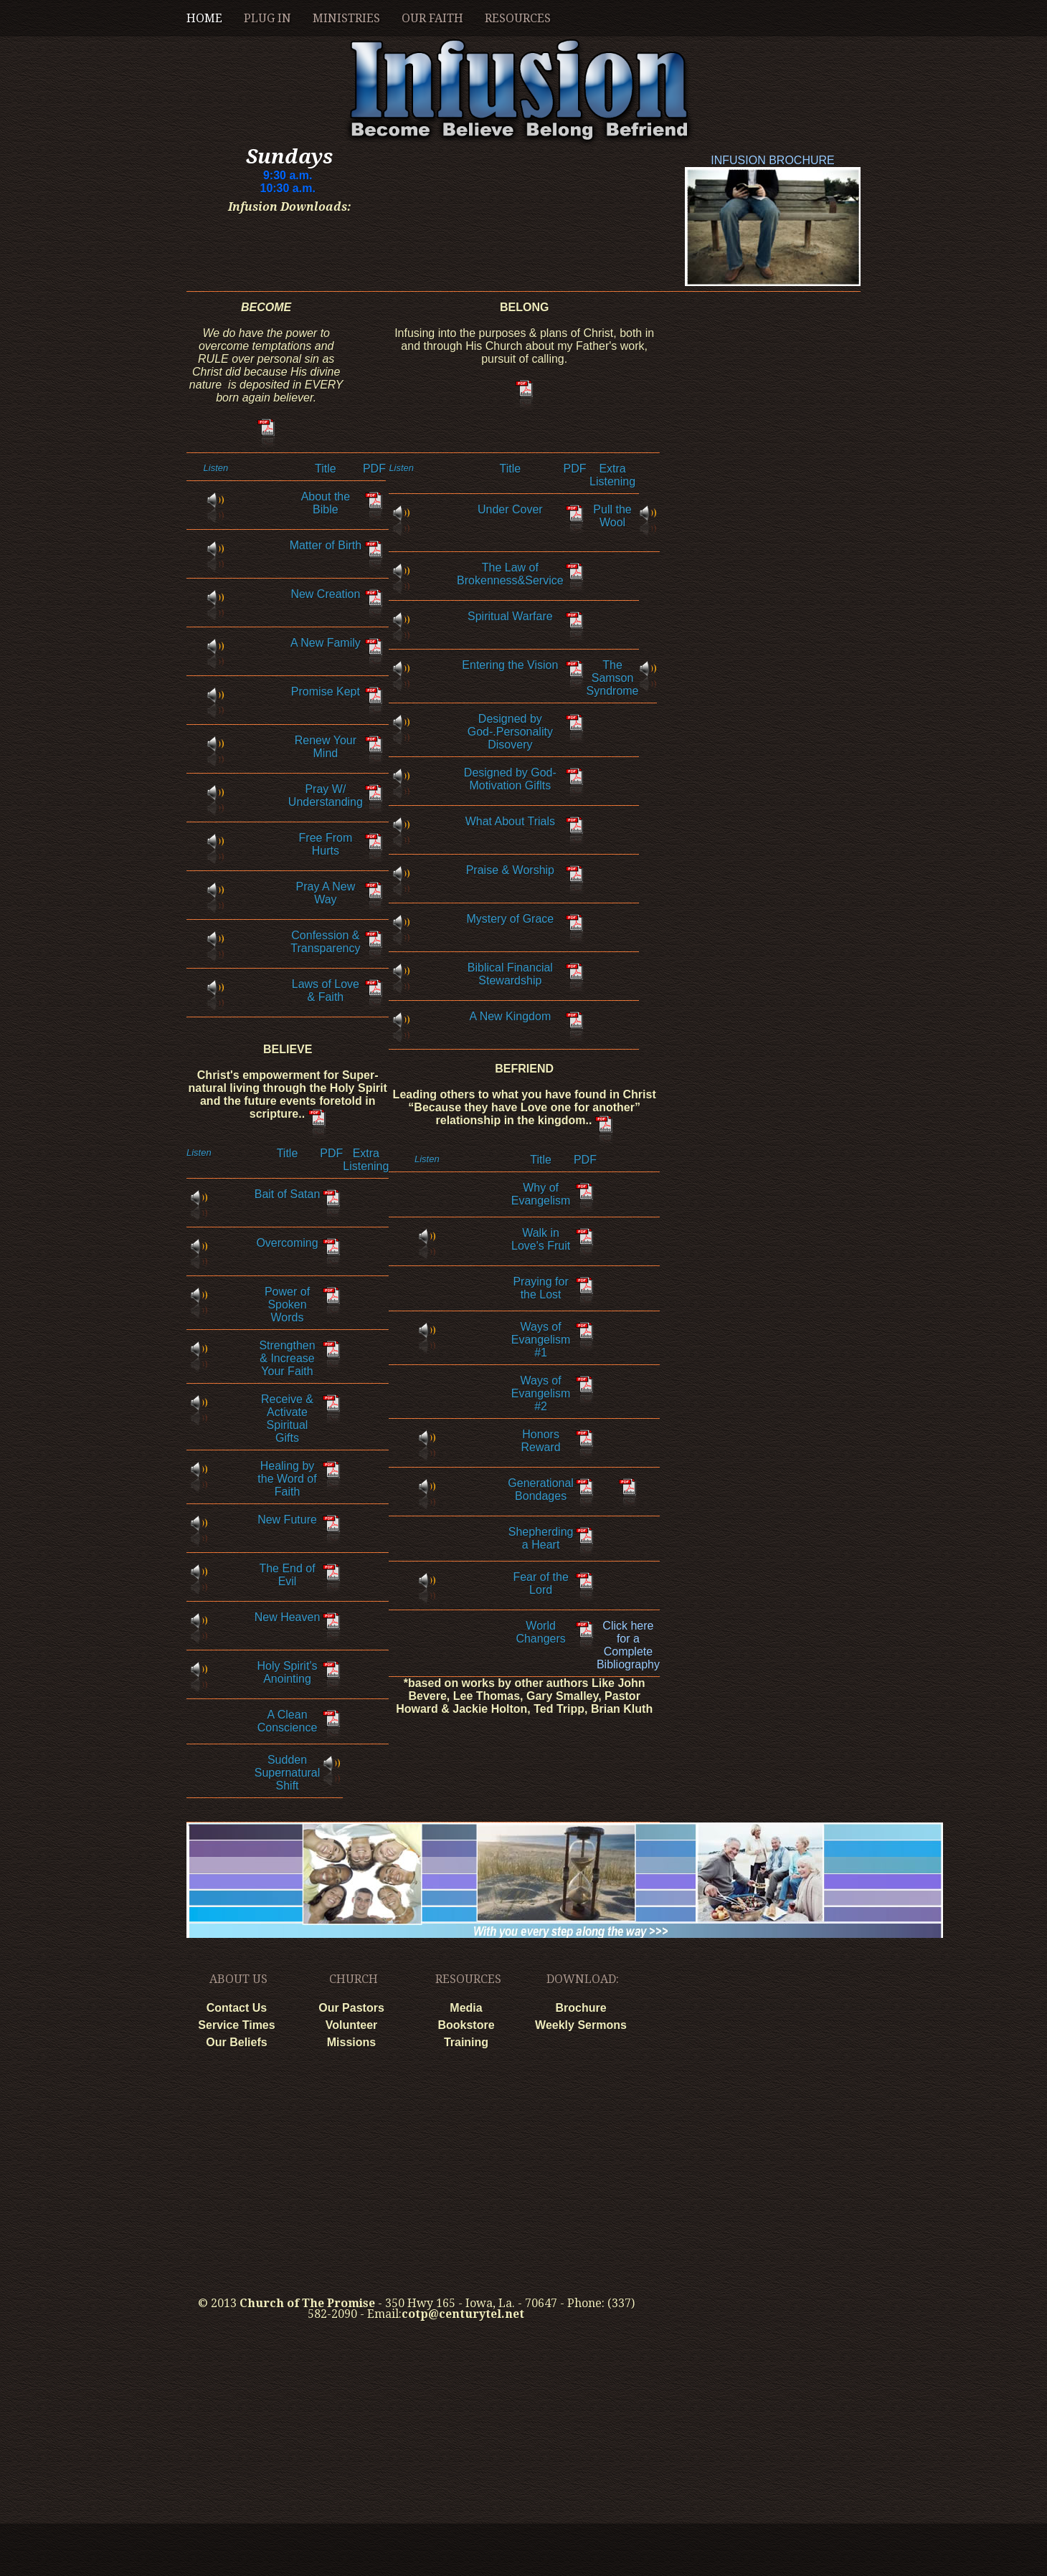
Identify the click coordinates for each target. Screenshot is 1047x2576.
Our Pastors (351, 2008)
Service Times (236, 2025)
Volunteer (352, 2025)
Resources (518, 18)
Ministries (346, 18)
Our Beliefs (236, 2042)
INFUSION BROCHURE (773, 161)
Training (466, 2042)
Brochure (580, 2008)
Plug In (267, 18)
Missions (351, 2042)
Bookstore (465, 2025)
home (204, 18)
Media (466, 2008)
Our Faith (432, 18)
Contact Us (237, 2008)
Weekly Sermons (581, 2025)
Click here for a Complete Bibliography (628, 1645)
